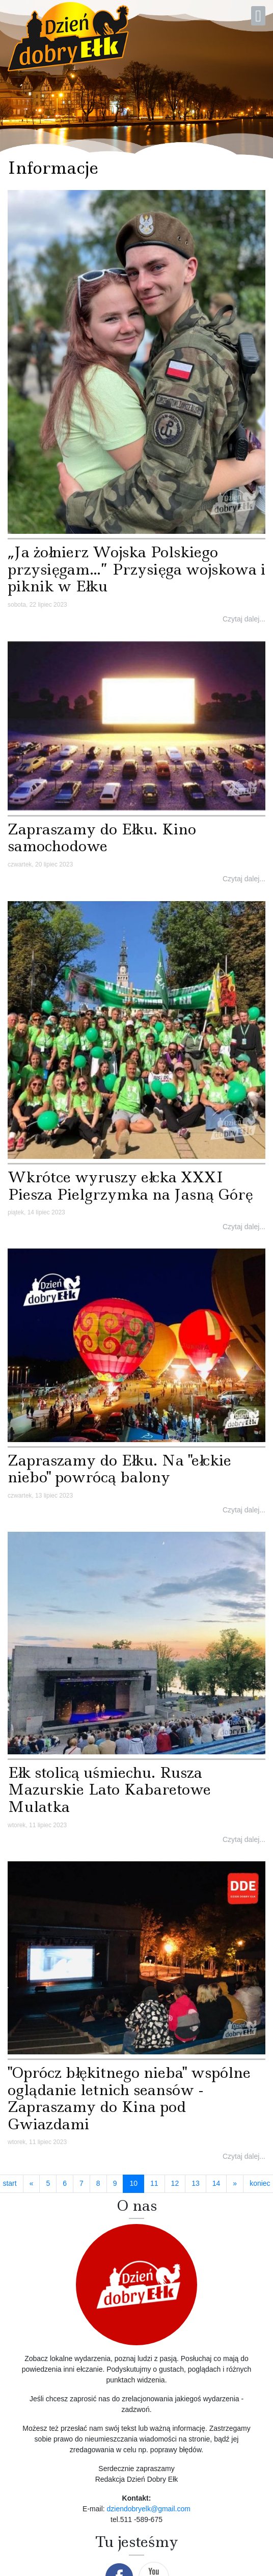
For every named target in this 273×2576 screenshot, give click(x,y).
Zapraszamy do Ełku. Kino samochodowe (102, 837)
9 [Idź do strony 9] (115, 2183)
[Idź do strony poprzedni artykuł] (31, 2184)
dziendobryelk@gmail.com (148, 2509)
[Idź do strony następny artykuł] (234, 2184)
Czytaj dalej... (244, 619)
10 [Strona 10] (136, 2183)
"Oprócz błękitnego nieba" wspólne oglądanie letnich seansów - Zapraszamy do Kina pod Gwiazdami (129, 2098)
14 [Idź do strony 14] (216, 2183)
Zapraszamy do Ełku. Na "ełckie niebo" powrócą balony (119, 1468)
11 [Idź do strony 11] (154, 2183)
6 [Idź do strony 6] (65, 2183)
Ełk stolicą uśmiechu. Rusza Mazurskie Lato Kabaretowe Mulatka (109, 1789)
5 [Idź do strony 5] (48, 2183)
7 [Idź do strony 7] (81, 2183)
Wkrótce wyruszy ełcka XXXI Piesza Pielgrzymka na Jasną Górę (130, 1185)
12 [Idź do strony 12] (175, 2183)
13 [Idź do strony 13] (196, 2183)
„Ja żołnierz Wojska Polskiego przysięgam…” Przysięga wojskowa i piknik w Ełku (136, 569)
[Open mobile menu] (258, 15)
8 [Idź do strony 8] (98, 2183)
